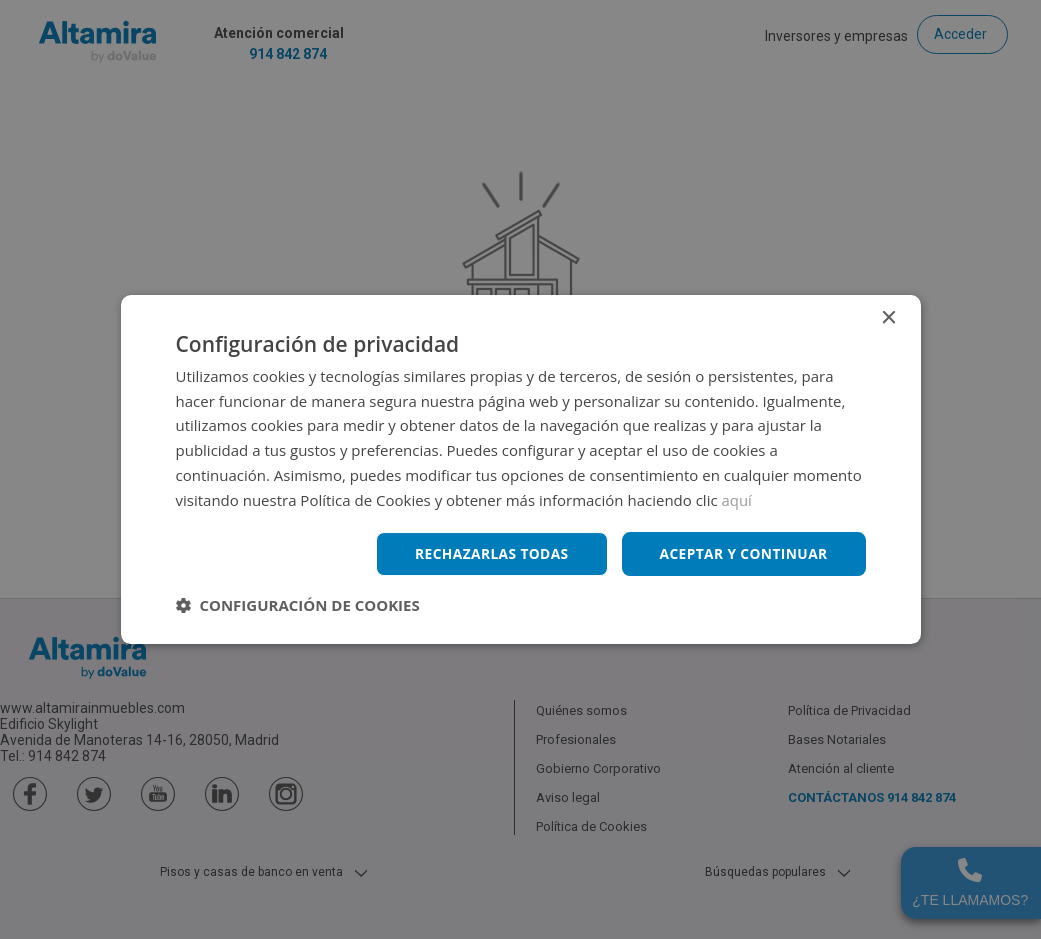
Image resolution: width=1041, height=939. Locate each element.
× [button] (888, 317)
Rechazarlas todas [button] (488, 553)
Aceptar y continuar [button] (742, 553)
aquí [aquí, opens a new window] (737, 499)
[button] (298, 606)
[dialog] (520, 469)
